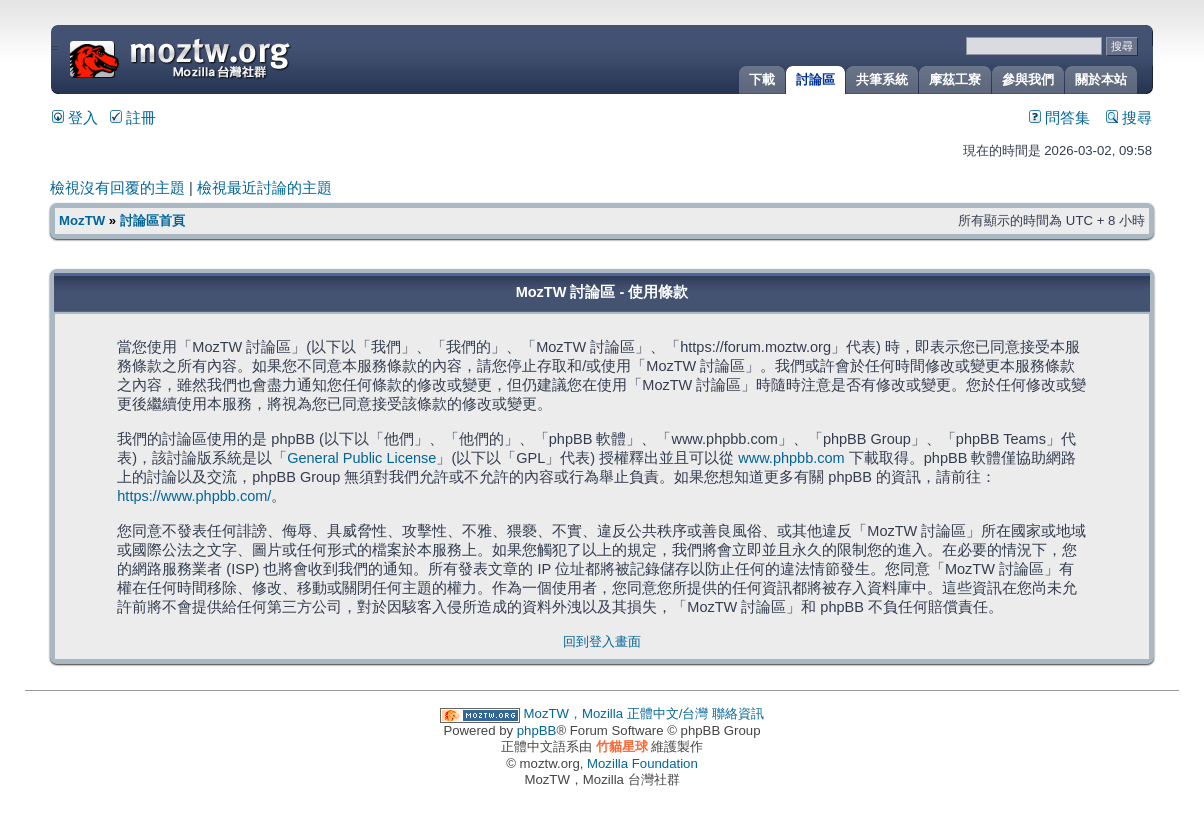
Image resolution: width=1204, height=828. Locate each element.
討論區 (815, 79)
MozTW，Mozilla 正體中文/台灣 (616, 713)
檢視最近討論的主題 (264, 188)
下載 (762, 79)
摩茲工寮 (955, 79)
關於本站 (1101, 79)
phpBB (537, 730)
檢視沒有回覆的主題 (117, 188)
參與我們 (1028, 79)
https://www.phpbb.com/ (194, 496)
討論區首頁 (152, 220)
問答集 (1059, 118)
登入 (75, 118)
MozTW (228, 57)
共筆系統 (882, 79)
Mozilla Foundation (642, 763)
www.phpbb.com (791, 458)
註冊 (133, 118)
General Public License (361, 458)
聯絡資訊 (738, 713)
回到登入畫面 (602, 641)
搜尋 (1129, 118)
